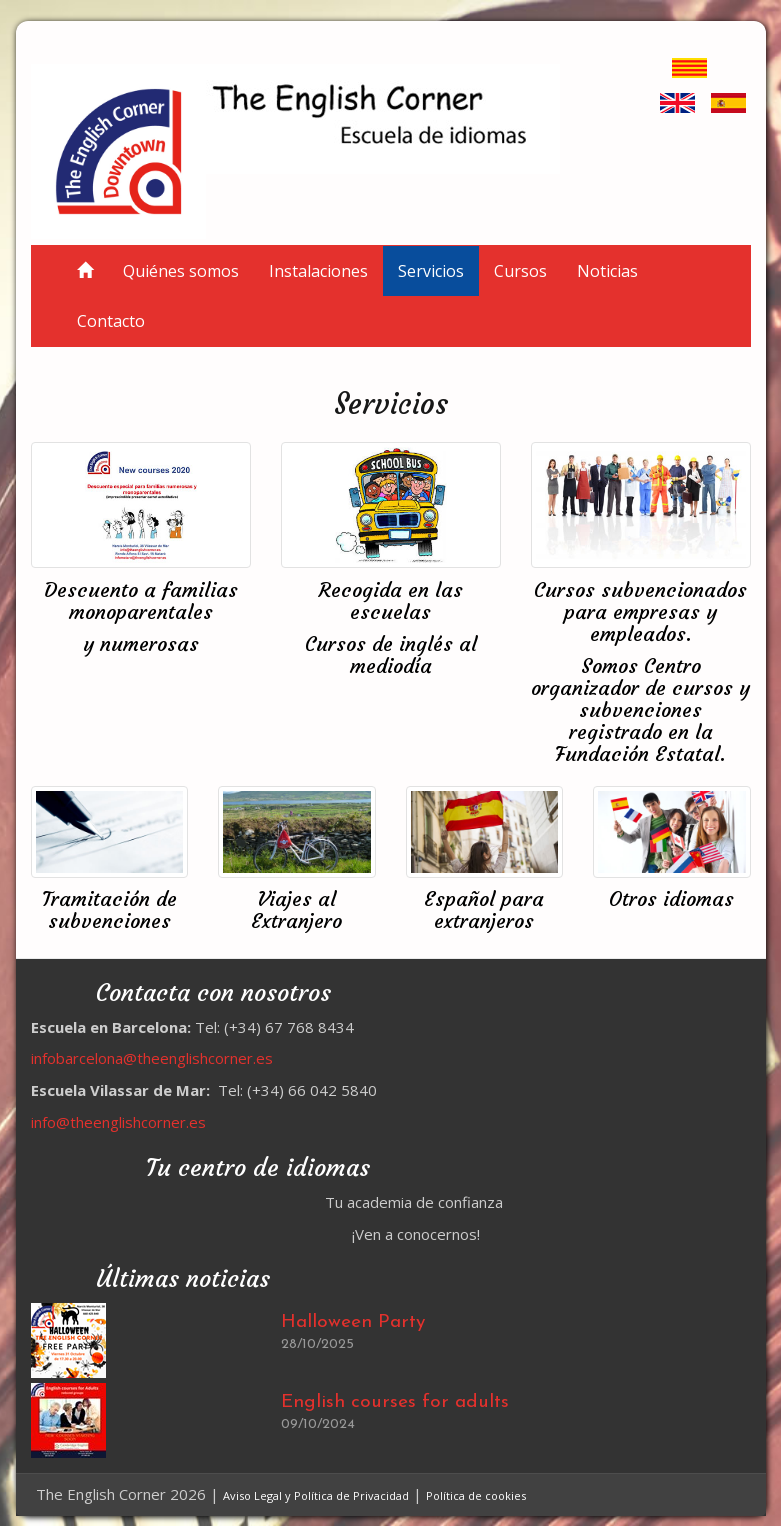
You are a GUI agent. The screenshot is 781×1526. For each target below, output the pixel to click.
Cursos (520, 271)
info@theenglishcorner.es (118, 1122)
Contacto (111, 321)
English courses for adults (395, 1402)
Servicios (431, 271)
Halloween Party (353, 1322)
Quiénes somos (181, 271)
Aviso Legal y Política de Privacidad (316, 1495)
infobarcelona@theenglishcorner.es (152, 1058)
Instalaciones (318, 271)
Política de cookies (476, 1495)
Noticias (607, 271)
